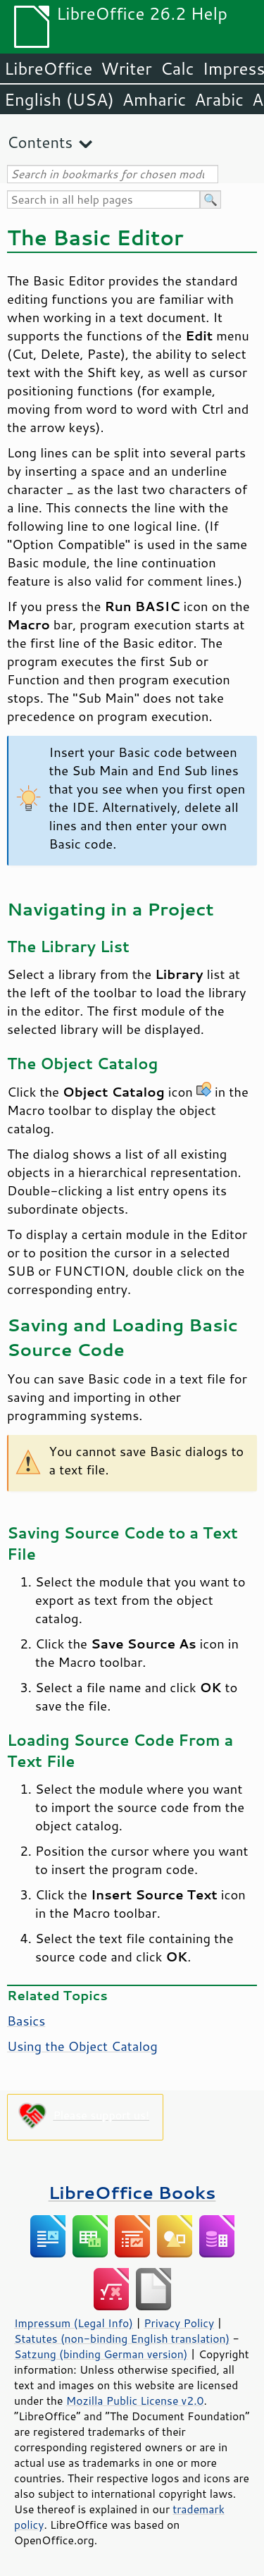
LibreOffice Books (132, 2192)
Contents (40, 142)
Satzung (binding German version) (101, 2354)
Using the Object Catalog (82, 2046)
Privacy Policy (179, 2323)
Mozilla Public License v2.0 (135, 2400)
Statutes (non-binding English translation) (122, 2338)
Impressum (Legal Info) (73, 2323)
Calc (177, 68)
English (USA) (59, 99)
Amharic (154, 99)
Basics (26, 2020)
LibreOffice (48, 68)
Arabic (219, 99)
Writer (126, 68)
